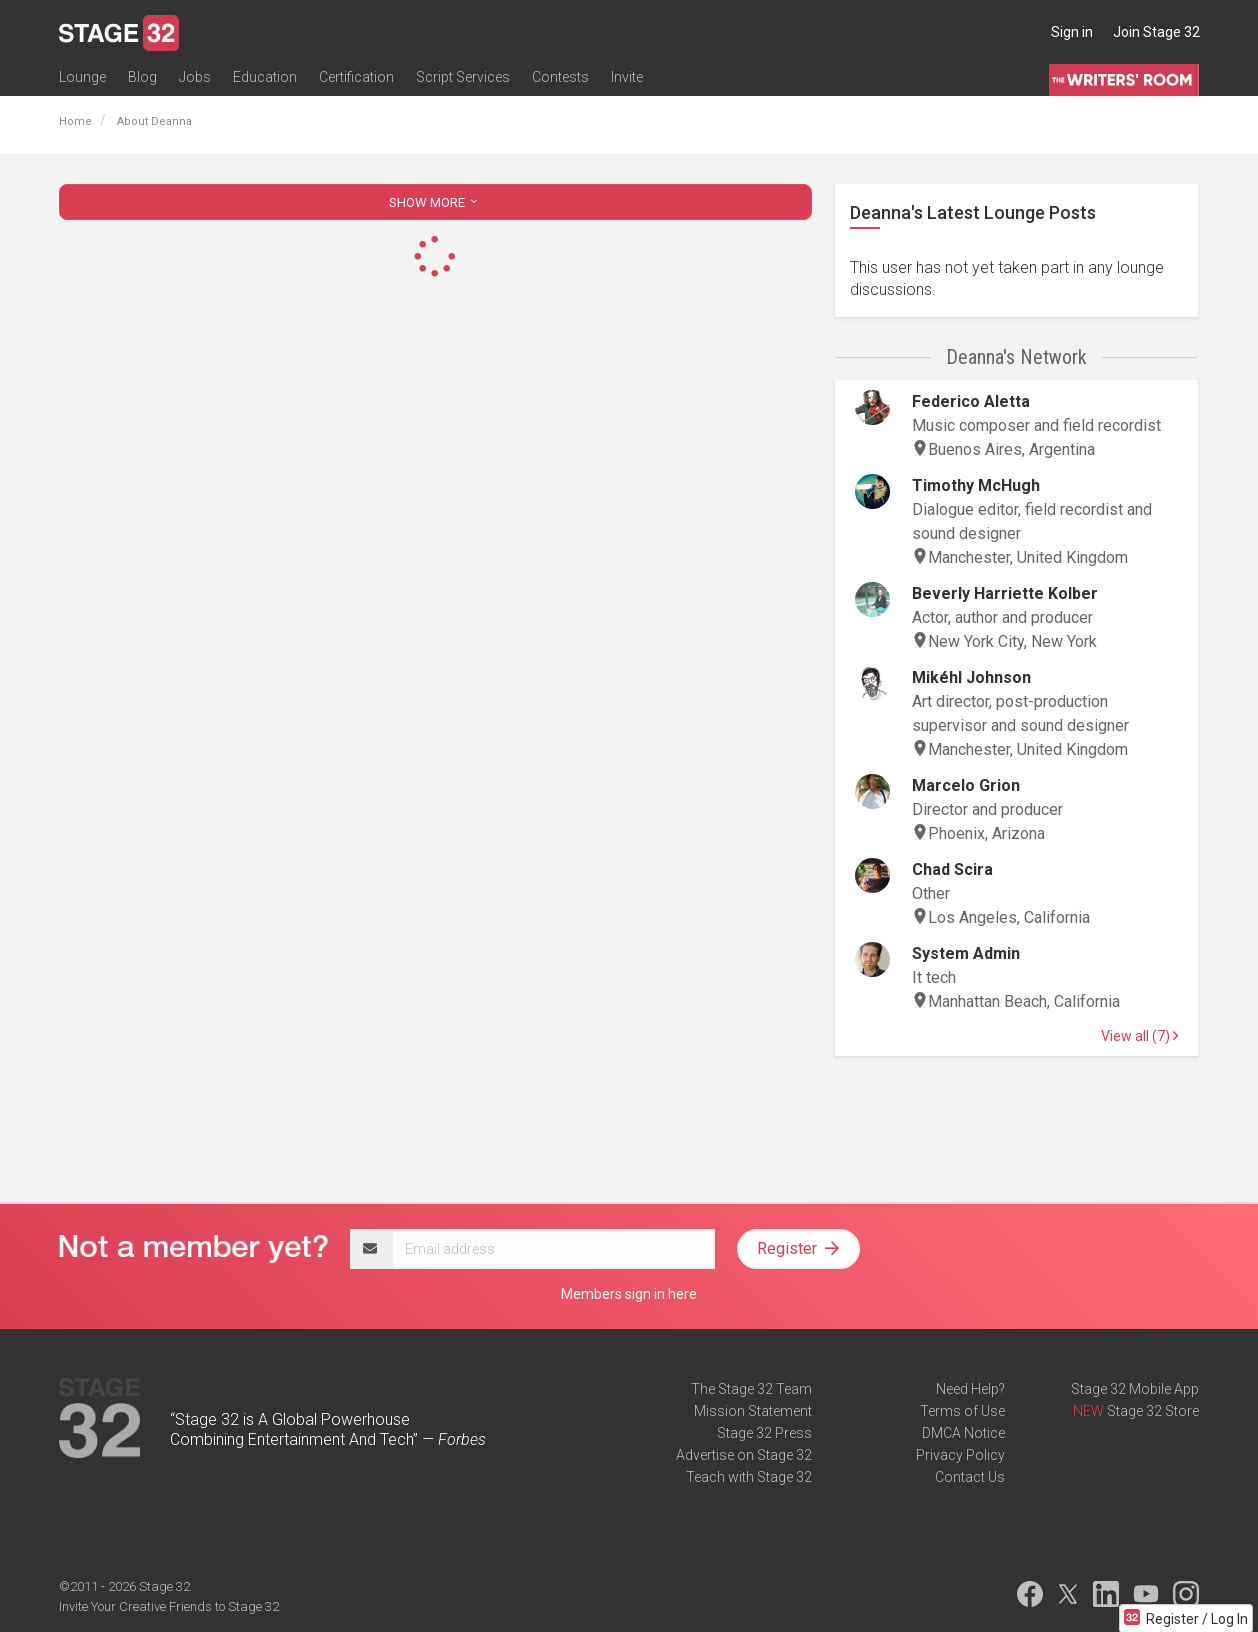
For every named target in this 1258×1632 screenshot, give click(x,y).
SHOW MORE (435, 202)
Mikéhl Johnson (971, 677)
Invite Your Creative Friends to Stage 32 (169, 1606)
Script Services (463, 77)
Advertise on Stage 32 (744, 1455)
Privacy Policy (960, 1455)
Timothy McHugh (976, 485)
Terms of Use (962, 1411)
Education (265, 77)
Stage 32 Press (764, 1433)
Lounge (82, 77)
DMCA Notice (963, 1433)
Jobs (195, 77)
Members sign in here (629, 1294)
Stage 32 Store (1153, 1411)
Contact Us (970, 1477)
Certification (356, 77)
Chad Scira (952, 869)
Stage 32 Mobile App (1135, 1389)
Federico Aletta (971, 401)
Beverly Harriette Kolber (1005, 593)
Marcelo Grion (966, 785)
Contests (560, 77)
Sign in (1072, 32)
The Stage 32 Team (751, 1389)
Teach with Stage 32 (749, 1477)
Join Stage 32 (1156, 32)
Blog (142, 77)
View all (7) (1139, 1036)
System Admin (966, 953)
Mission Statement (753, 1411)
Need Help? (970, 1389)
